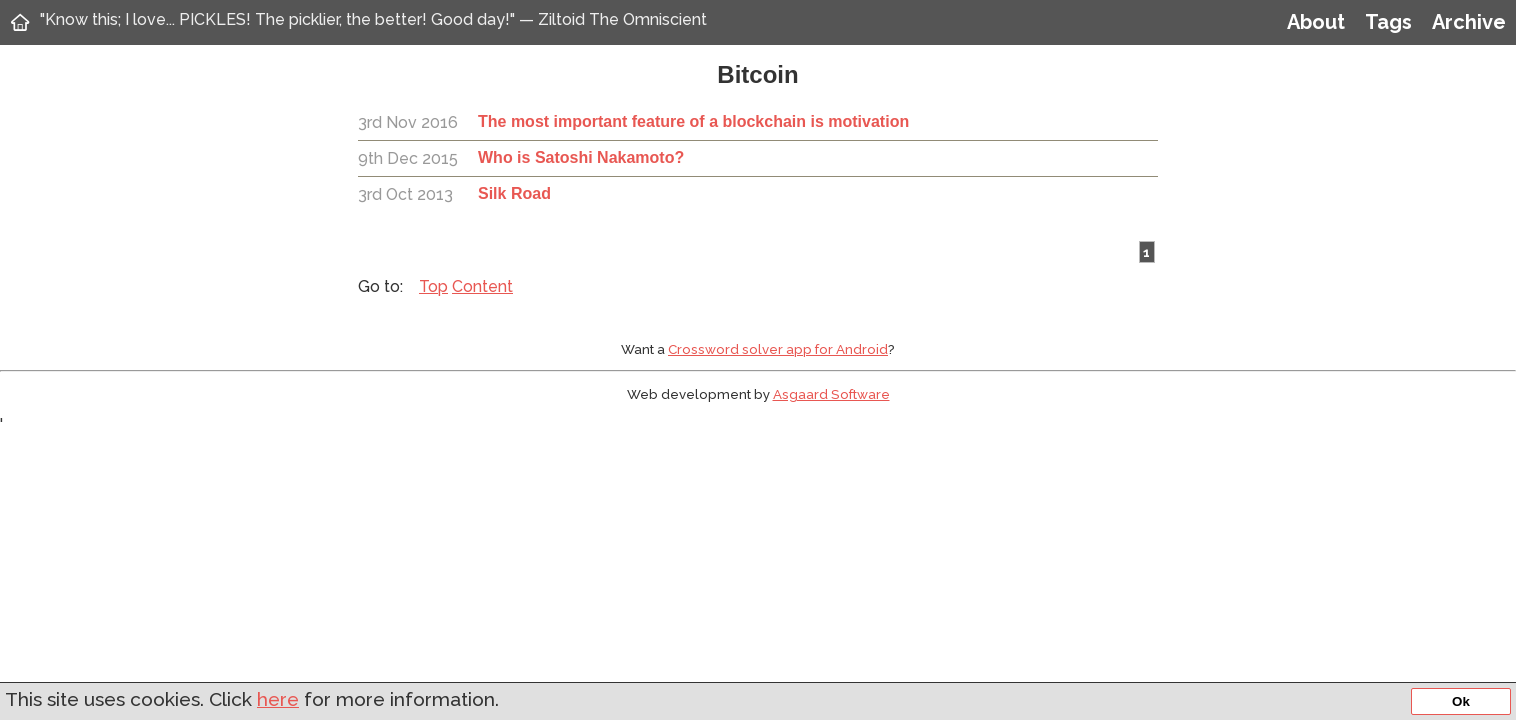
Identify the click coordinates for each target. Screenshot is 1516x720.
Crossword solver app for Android (778, 349)
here (278, 699)
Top (433, 286)
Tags (1388, 22)
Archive (1469, 22)
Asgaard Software (831, 394)
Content (482, 286)
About (1316, 22)
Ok (1461, 701)
